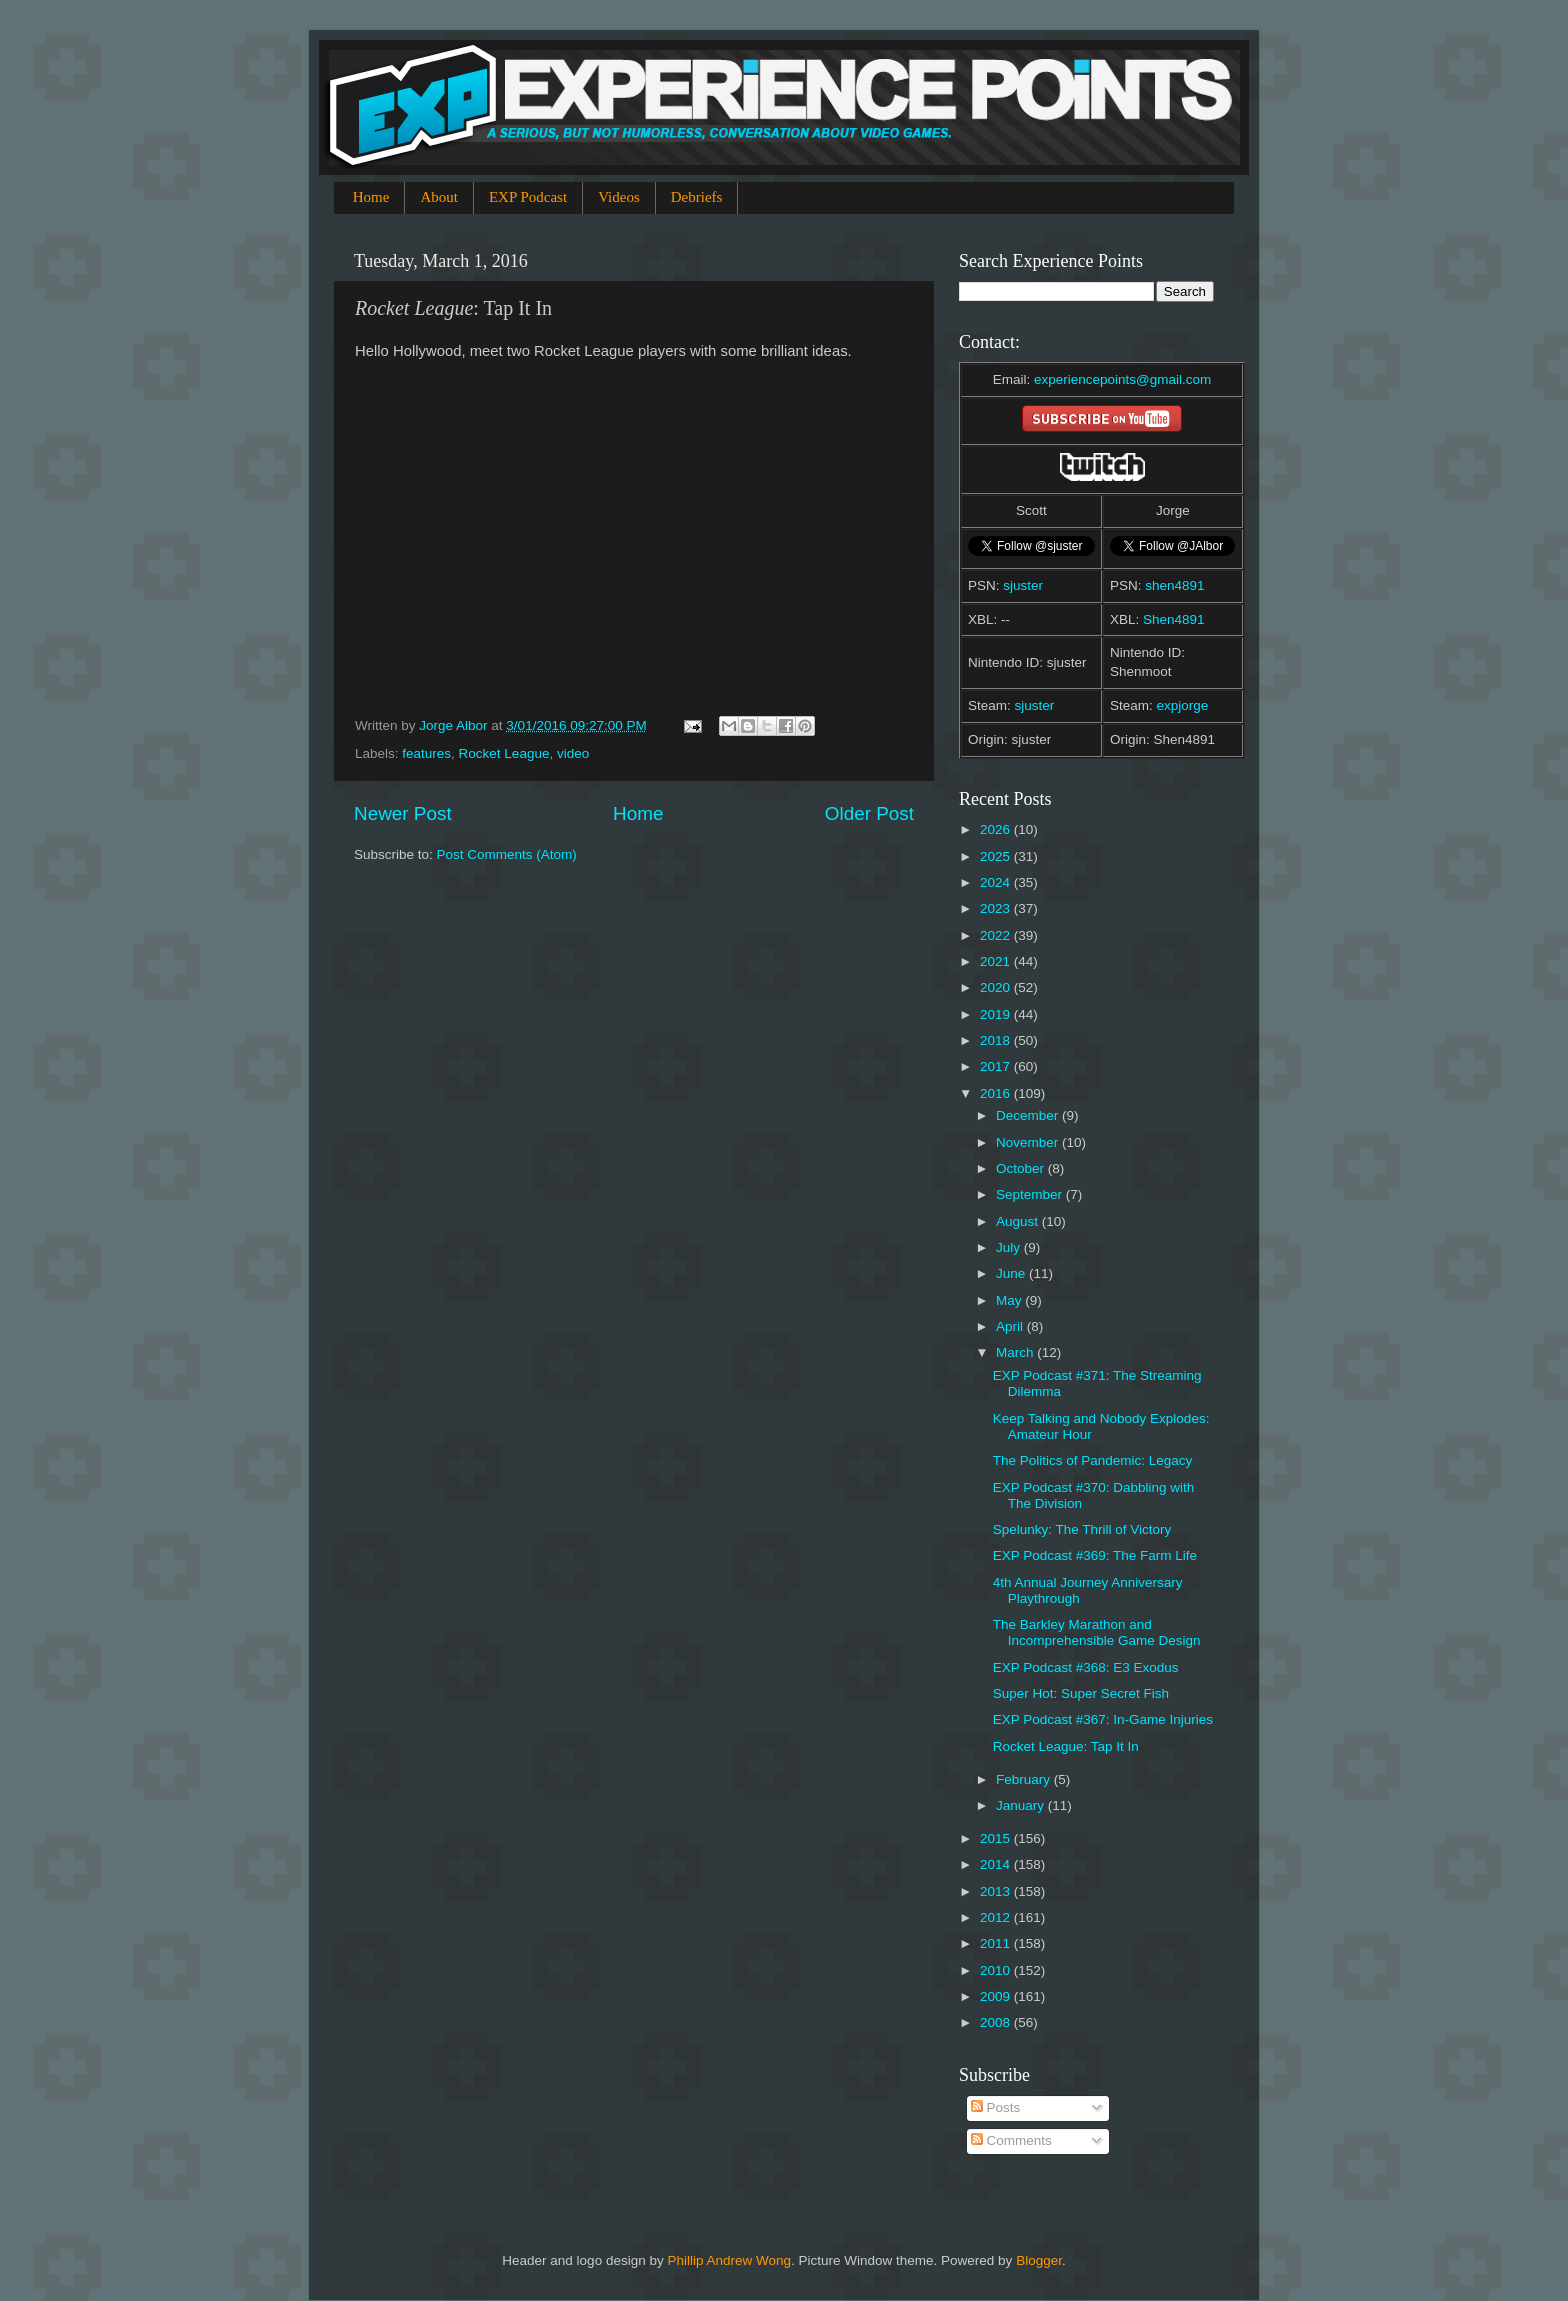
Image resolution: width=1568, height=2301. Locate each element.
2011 (997, 1943)
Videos (619, 197)
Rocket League (504, 753)
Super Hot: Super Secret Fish (1081, 1693)
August (1019, 1221)
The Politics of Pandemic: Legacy (1093, 1460)
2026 (997, 829)
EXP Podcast (528, 197)
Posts (996, 2107)
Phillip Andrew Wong (729, 2260)
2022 (997, 935)
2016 (997, 1093)
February (1025, 1779)
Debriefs (697, 197)
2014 (997, 1864)
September (1031, 1194)
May (1010, 1300)
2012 (997, 1917)
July (1010, 1247)
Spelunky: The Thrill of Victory (1082, 1529)
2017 (997, 1066)
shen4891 (1174, 585)
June (1012, 1273)
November (1029, 1142)
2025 (997, 856)
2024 (997, 882)
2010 (997, 1970)
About (439, 197)
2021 (997, 961)
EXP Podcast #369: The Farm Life (1095, 1555)
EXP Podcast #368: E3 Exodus (1086, 1667)
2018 (997, 1040)
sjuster (1023, 585)
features (426, 753)
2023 (997, 908)
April (1011, 1326)
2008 (997, 2022)
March (1016, 1352)
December (1029, 1115)
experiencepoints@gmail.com (1122, 379)
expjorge (1183, 705)
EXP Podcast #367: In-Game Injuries (1103, 1719)
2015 (997, 1838)
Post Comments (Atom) (507, 854)
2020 (997, 987)
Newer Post (403, 813)
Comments (1011, 2140)
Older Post (869, 813)
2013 (997, 1891)
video (573, 753)
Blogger (1039, 2260)
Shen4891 (1174, 619)
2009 (997, 1996)
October (1022, 1168)
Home (371, 197)
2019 (997, 1014)
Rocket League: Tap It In (1066, 1746)
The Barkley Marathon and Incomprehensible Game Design (1097, 1632)
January (1022, 1805)
